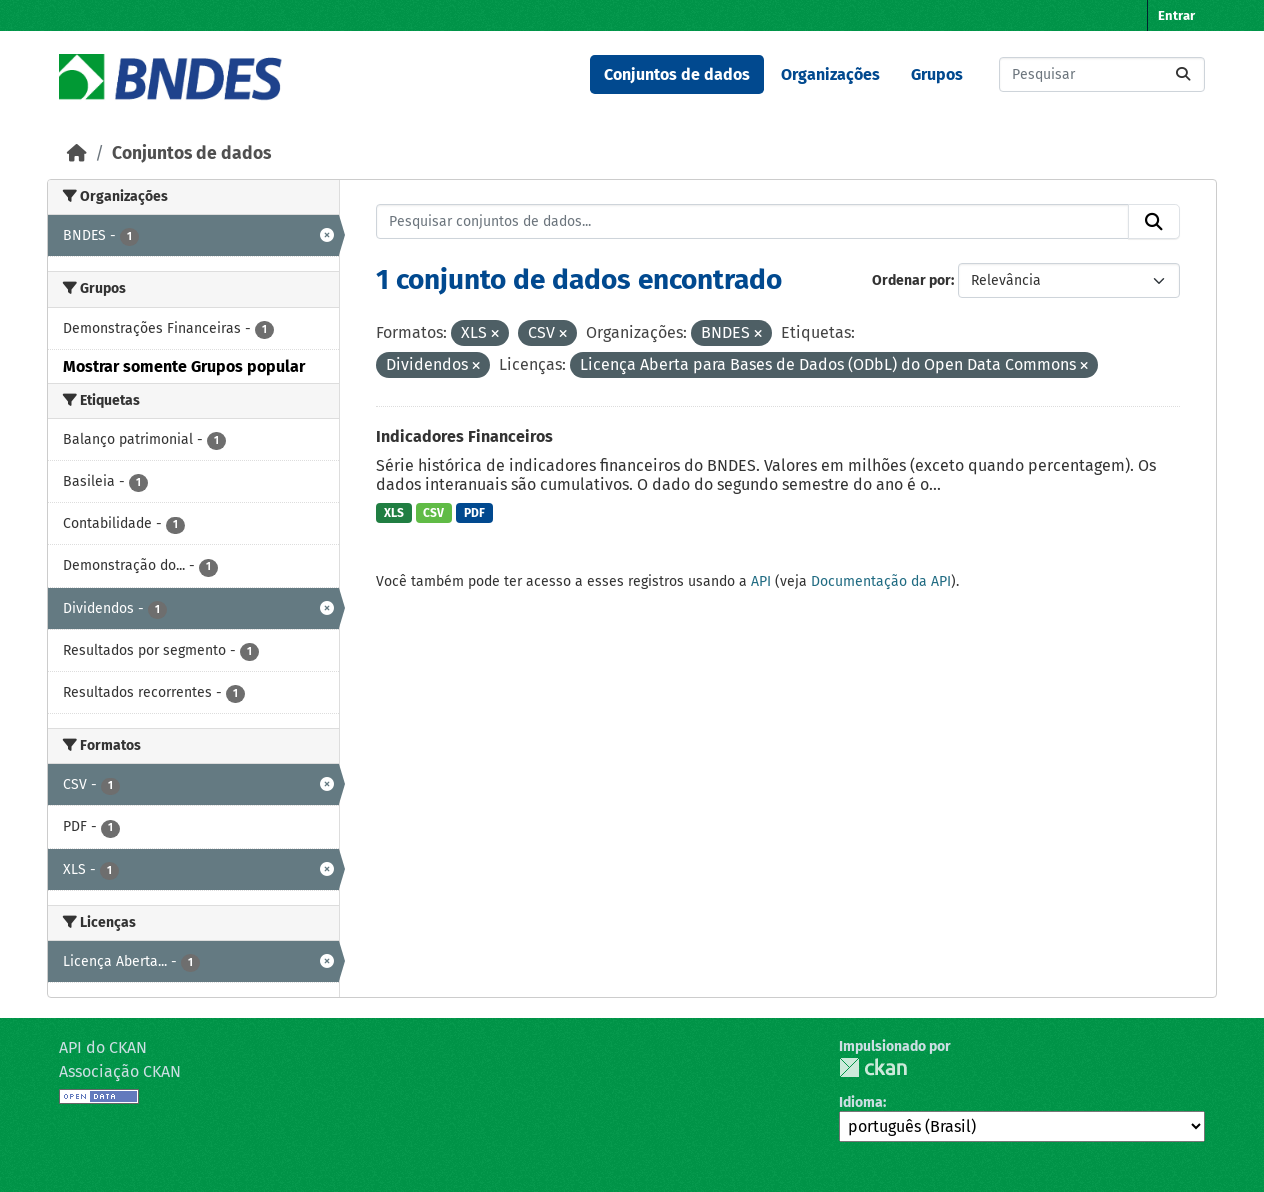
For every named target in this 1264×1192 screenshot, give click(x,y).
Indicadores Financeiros (464, 436)
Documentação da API (881, 581)
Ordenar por (911, 280)
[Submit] (1183, 74)
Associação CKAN (120, 1071)
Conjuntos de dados (677, 74)
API (761, 581)
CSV (433, 513)
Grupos (937, 74)
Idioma (861, 1102)
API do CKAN (103, 1047)
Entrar (1176, 15)
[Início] (77, 153)
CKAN (873, 1067)
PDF (474, 513)
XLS (394, 513)
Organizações (830, 74)
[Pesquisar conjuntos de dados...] (1102, 74)
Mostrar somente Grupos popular (184, 366)
